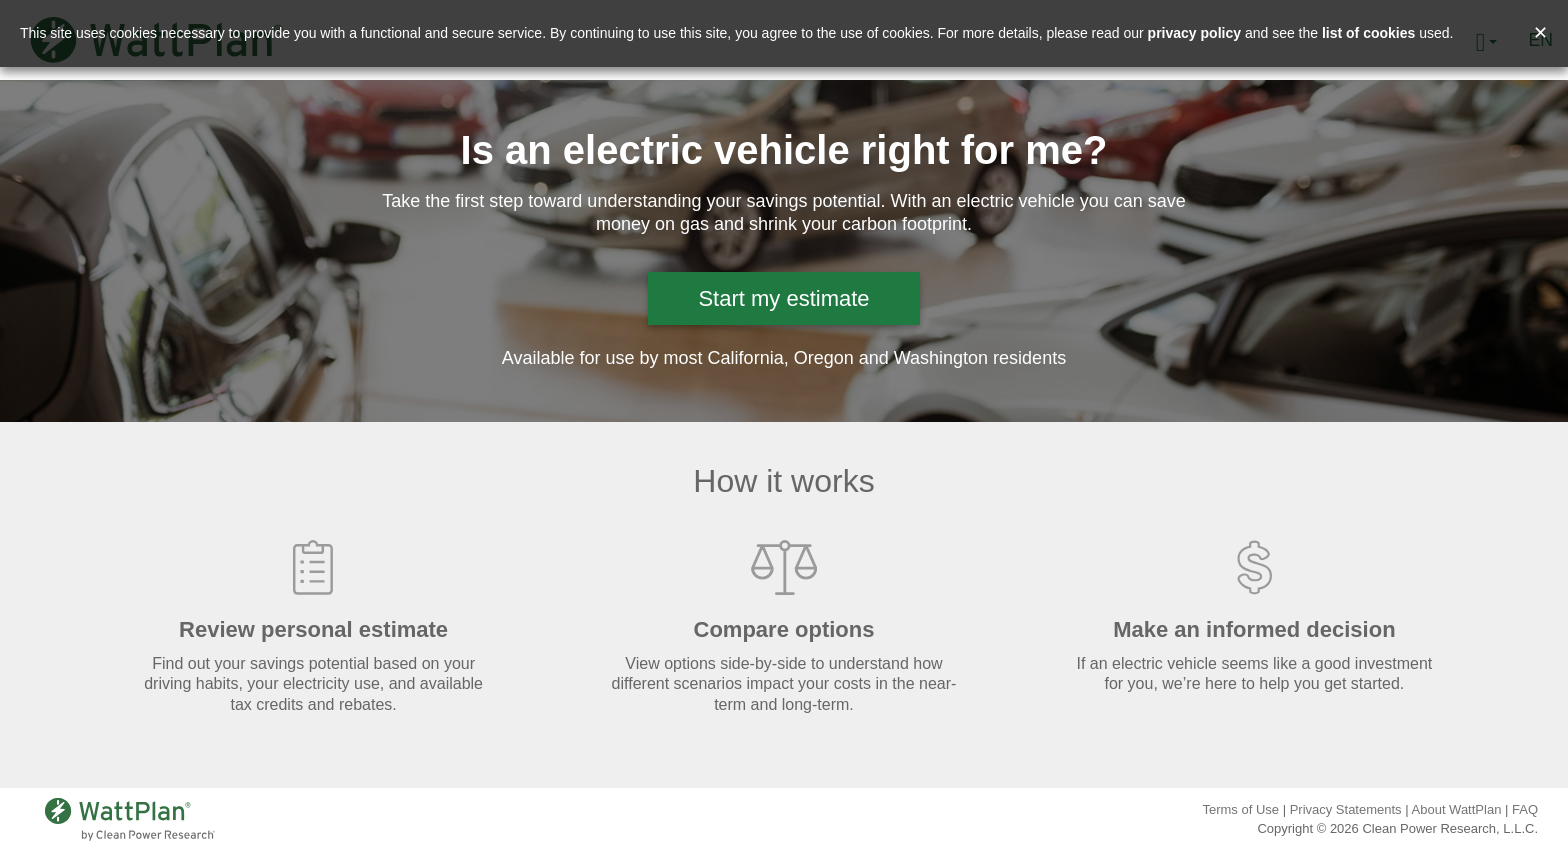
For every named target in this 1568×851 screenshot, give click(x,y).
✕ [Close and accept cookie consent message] (1540, 33)
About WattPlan (1457, 809)
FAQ (1525, 809)
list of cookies (1368, 33)
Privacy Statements (1346, 809)
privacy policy (1194, 33)
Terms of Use (1240, 809)
